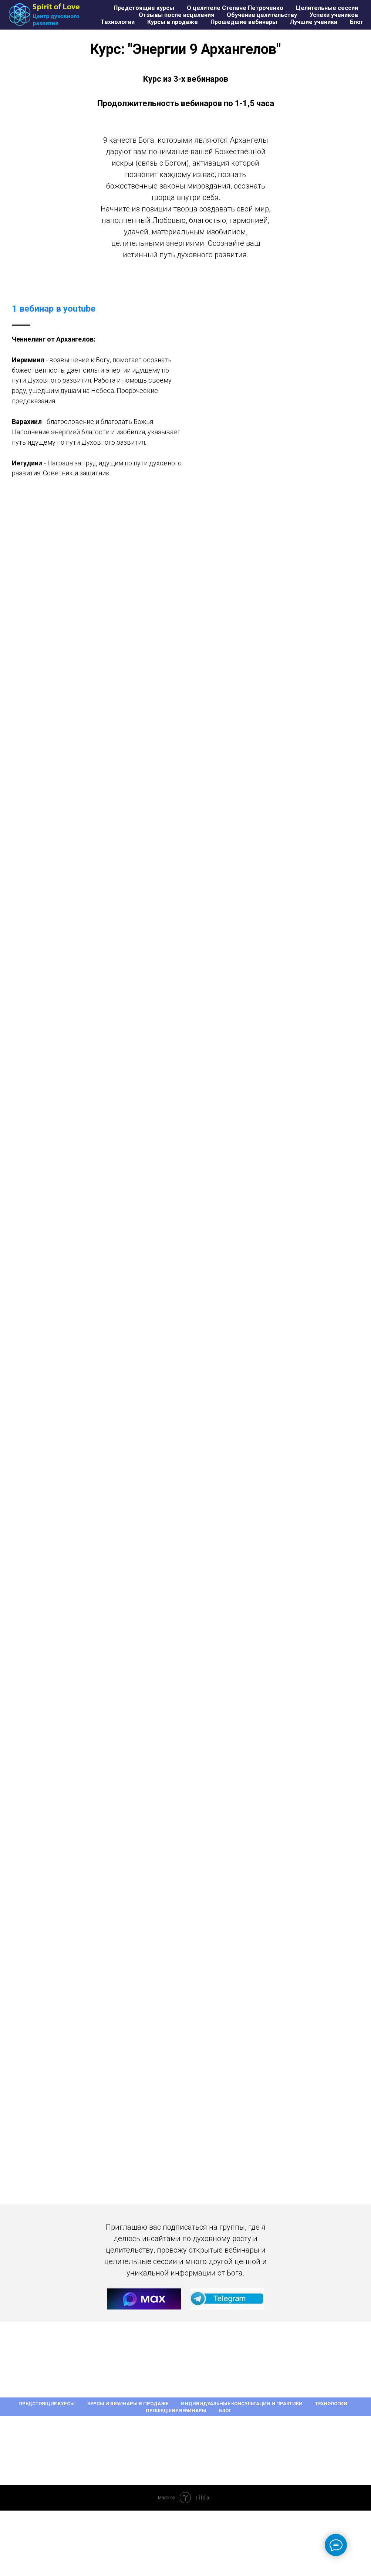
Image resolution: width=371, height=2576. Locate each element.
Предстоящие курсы (144, 7)
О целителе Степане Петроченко (235, 7)
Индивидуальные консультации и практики (242, 2403)
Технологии (118, 22)
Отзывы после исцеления (176, 14)
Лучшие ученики (313, 22)
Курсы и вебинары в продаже (127, 2403)
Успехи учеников (334, 14)
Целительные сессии (327, 7)
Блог (357, 22)
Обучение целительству (262, 14)
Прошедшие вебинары (243, 22)
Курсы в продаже (172, 22)
